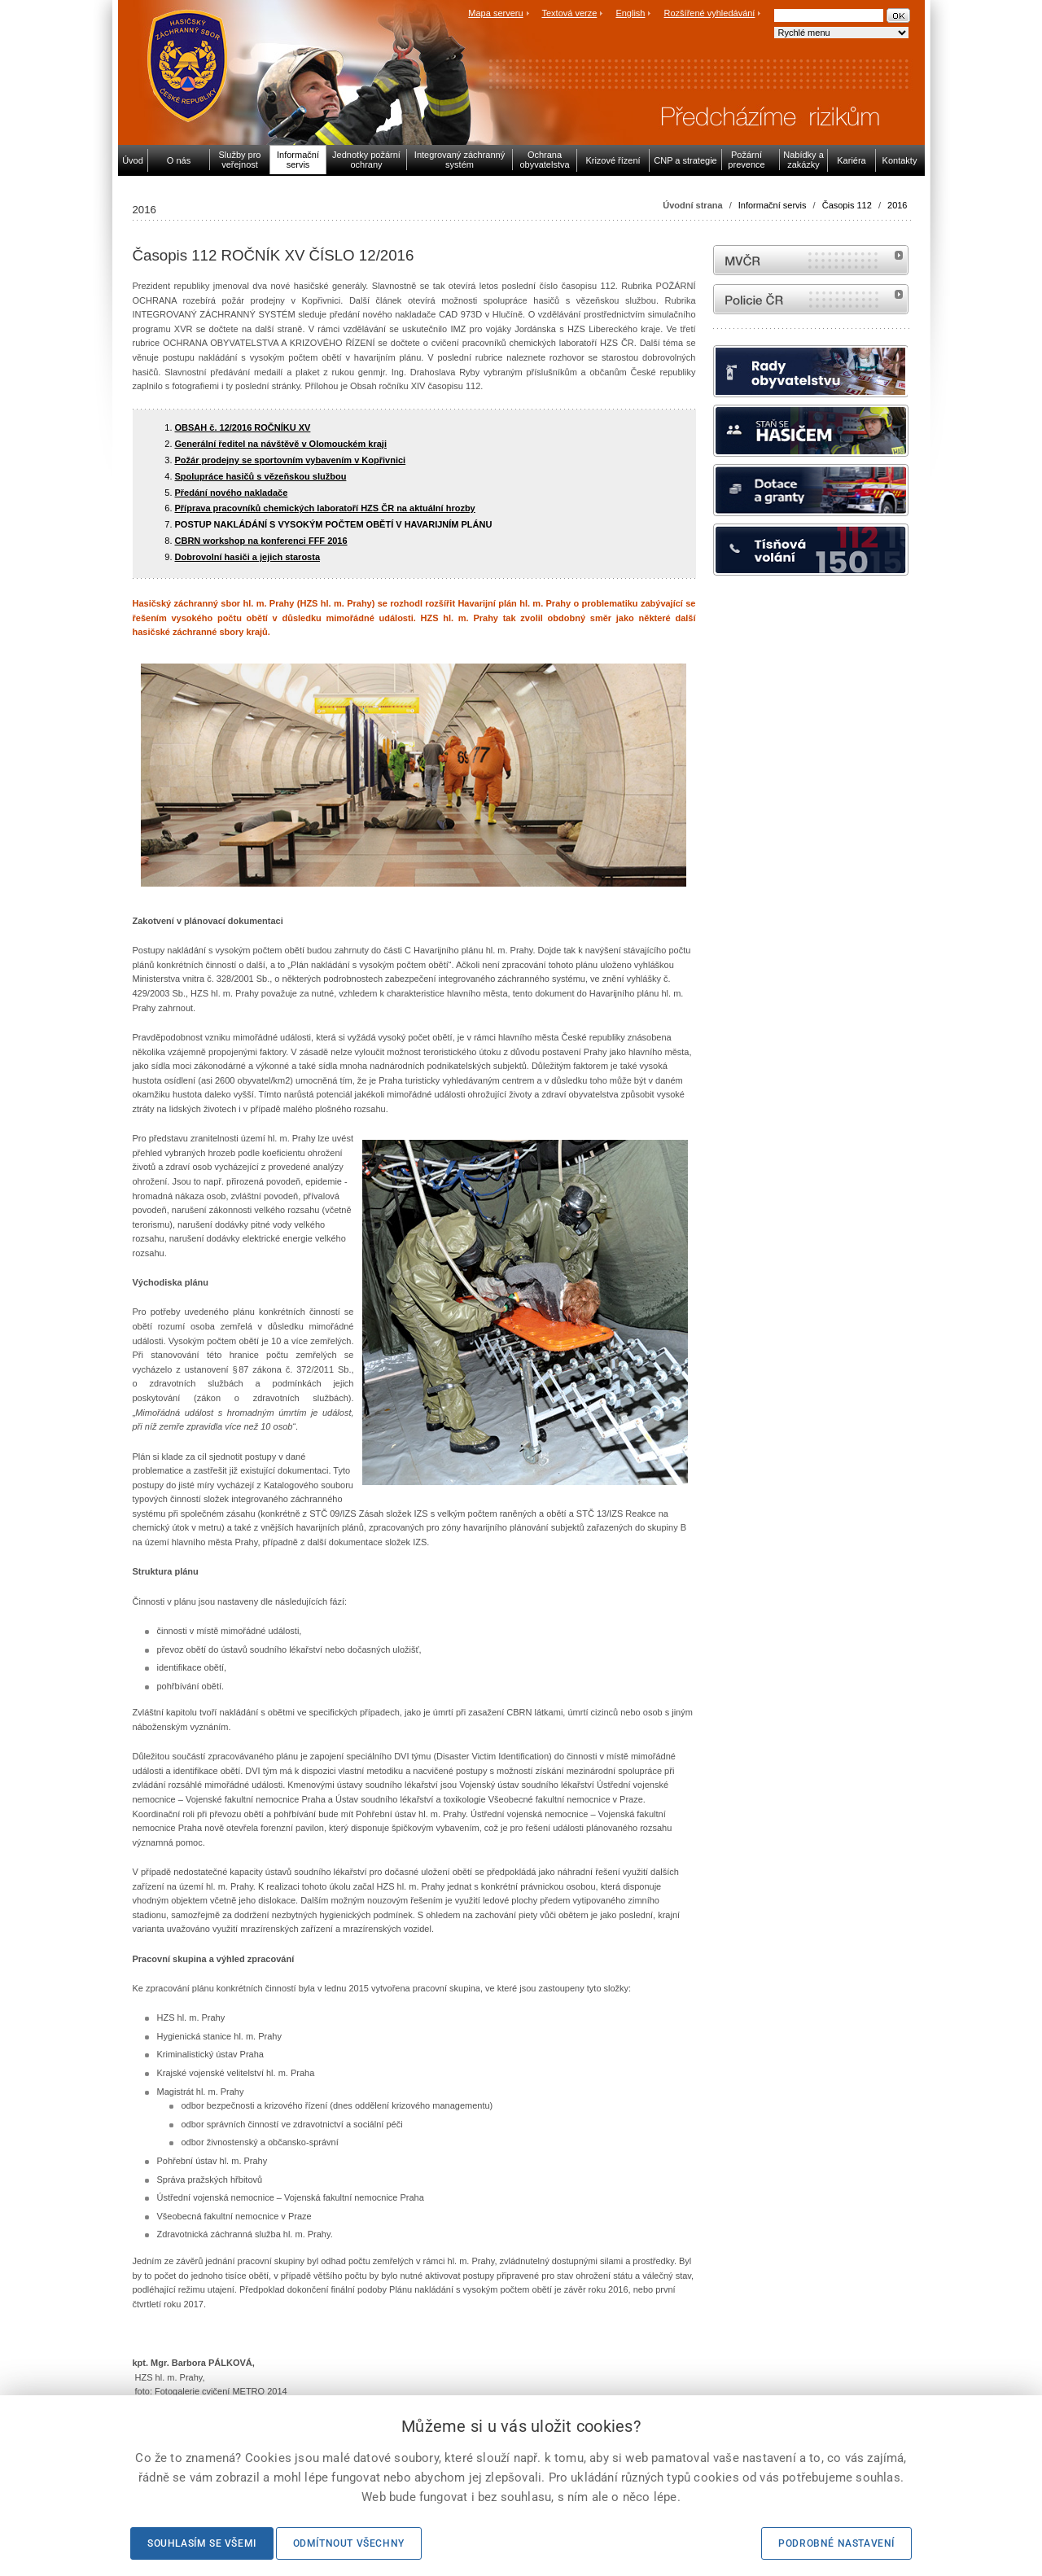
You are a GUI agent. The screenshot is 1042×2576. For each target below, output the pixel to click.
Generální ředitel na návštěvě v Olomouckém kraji (281, 444)
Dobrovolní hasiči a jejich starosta (248, 557)
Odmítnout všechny (349, 2543)
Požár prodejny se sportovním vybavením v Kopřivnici (290, 460)
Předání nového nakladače (231, 492)
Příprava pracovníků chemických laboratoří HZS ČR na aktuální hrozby (325, 508)
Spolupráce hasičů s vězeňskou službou (261, 476)
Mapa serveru (495, 13)
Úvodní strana (692, 205)
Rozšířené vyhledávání (709, 13)
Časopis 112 (847, 205)
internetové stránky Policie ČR (810, 299)
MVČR (810, 260)
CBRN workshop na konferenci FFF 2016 (261, 540)
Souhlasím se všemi (201, 2543)
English (630, 13)
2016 (897, 205)
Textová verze (569, 13)
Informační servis (772, 205)
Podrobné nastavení (836, 2543)
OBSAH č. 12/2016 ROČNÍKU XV (243, 427)
